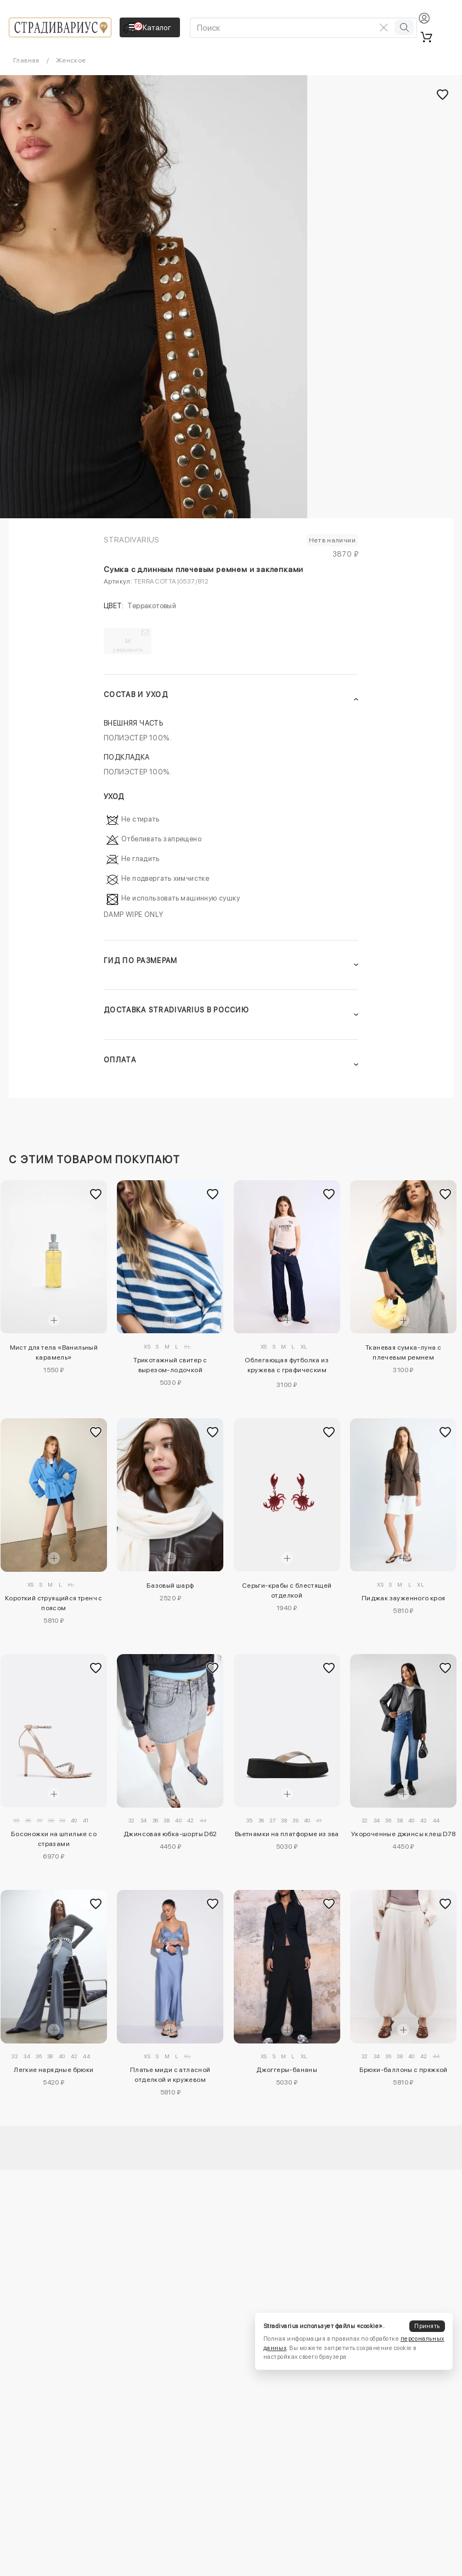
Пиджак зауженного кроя (404, 1598)
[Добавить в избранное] (96, 1194)
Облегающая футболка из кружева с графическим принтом (287, 1366)
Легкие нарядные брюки (53, 2070)
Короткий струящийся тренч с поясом (54, 1603)
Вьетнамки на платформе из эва (287, 1834)
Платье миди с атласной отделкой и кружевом (170, 2075)
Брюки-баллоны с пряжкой (403, 2070)
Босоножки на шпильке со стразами (54, 1839)
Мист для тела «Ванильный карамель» (54, 1352)
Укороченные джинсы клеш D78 (403, 1834)
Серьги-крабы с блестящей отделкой (287, 1590)
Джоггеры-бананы (286, 2070)
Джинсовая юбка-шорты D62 (170, 1834)
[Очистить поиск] (384, 27)
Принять (427, 2326)
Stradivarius (132, 539)
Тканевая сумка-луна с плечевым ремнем (403, 1352)
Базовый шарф (170, 1585)
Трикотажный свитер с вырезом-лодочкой (170, 1365)
